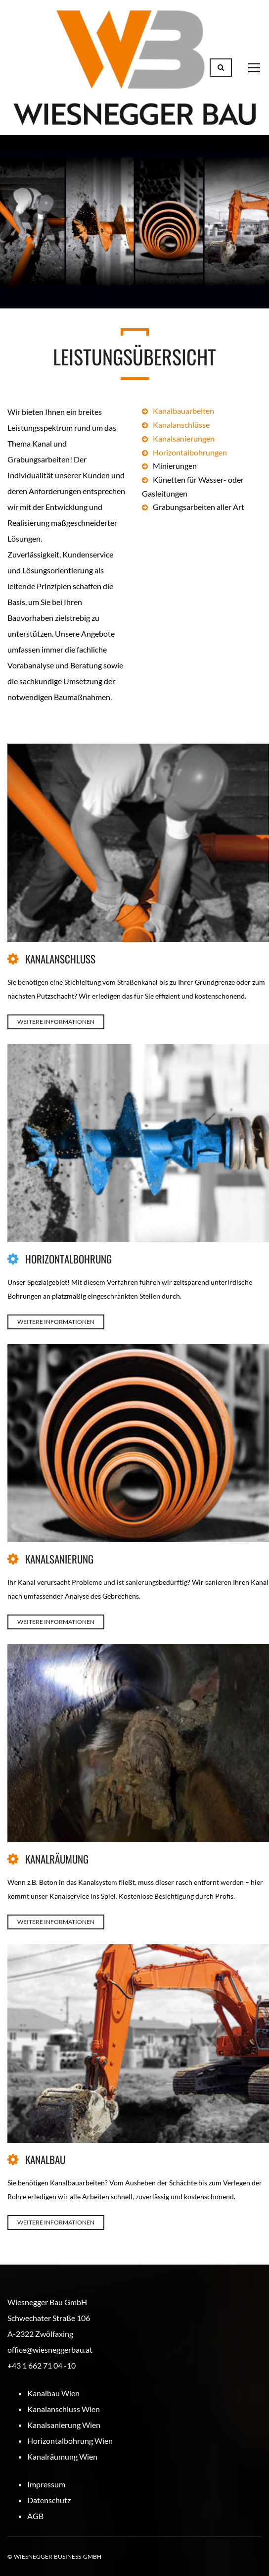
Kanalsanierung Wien (63, 2424)
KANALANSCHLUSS (60, 958)
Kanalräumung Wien (62, 2456)
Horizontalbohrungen (190, 452)
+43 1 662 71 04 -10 (41, 2365)
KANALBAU (45, 2159)
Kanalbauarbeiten (183, 410)
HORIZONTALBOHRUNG (68, 1258)
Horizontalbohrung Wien (70, 2440)
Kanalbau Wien (53, 2393)
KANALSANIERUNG (59, 1558)
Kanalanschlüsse (181, 424)
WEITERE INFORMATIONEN (55, 1021)
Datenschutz (49, 2500)
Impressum (46, 2484)
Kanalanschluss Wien (63, 2409)
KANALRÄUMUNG (57, 1859)
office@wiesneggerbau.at (49, 2349)
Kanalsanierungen (184, 438)
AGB (35, 2516)
